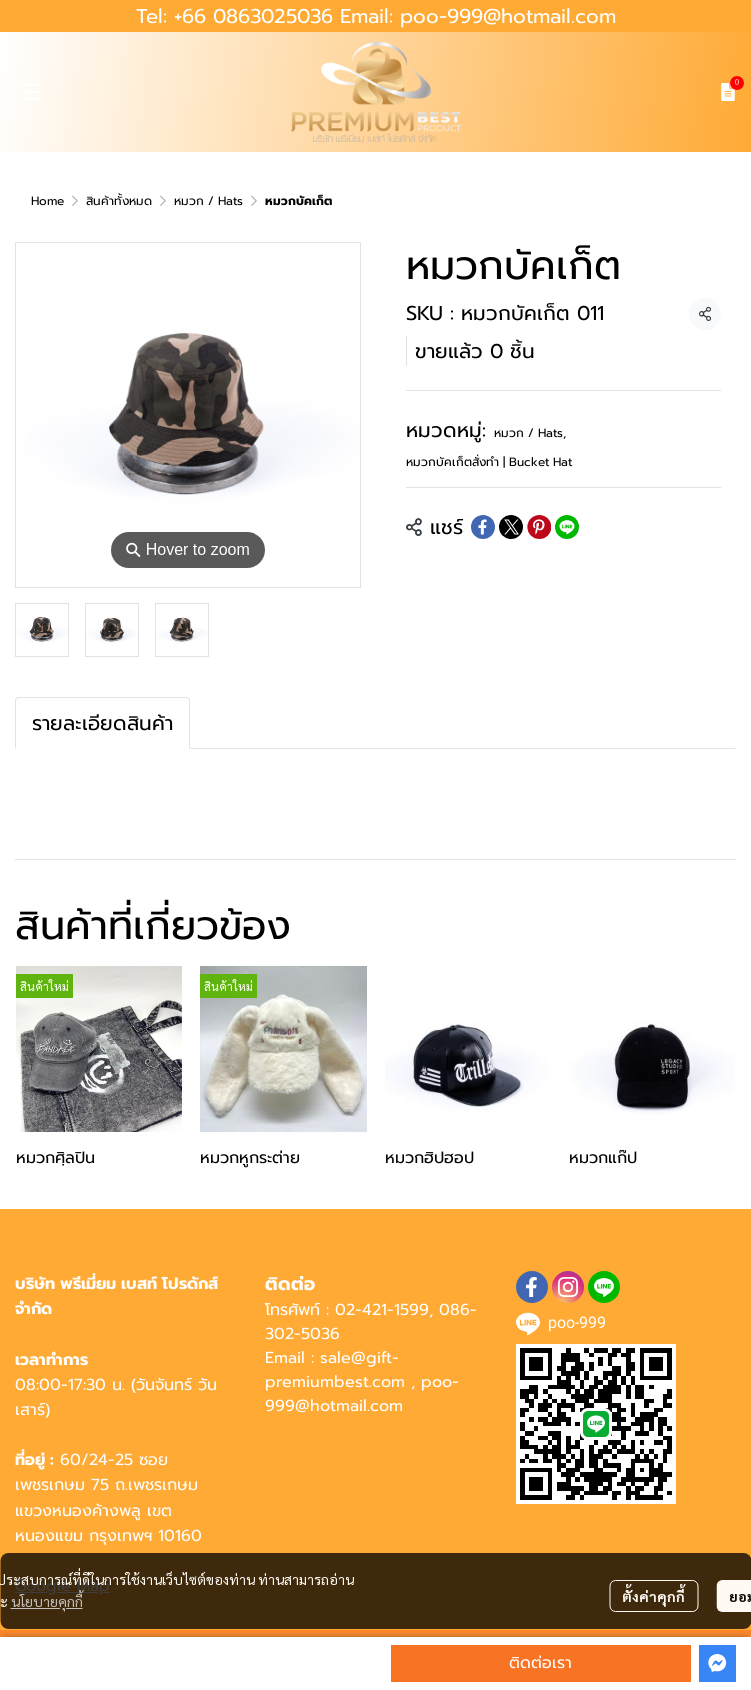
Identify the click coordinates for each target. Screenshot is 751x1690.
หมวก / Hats (208, 201)
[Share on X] (511, 527)
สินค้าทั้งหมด (119, 201)
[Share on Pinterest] (539, 527)
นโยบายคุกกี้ (47, 1601)
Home (47, 201)
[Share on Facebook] (483, 527)
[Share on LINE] (567, 527)
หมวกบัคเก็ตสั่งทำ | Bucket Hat (489, 462)
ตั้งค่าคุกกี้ (653, 1596)
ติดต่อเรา (540, 1663)
